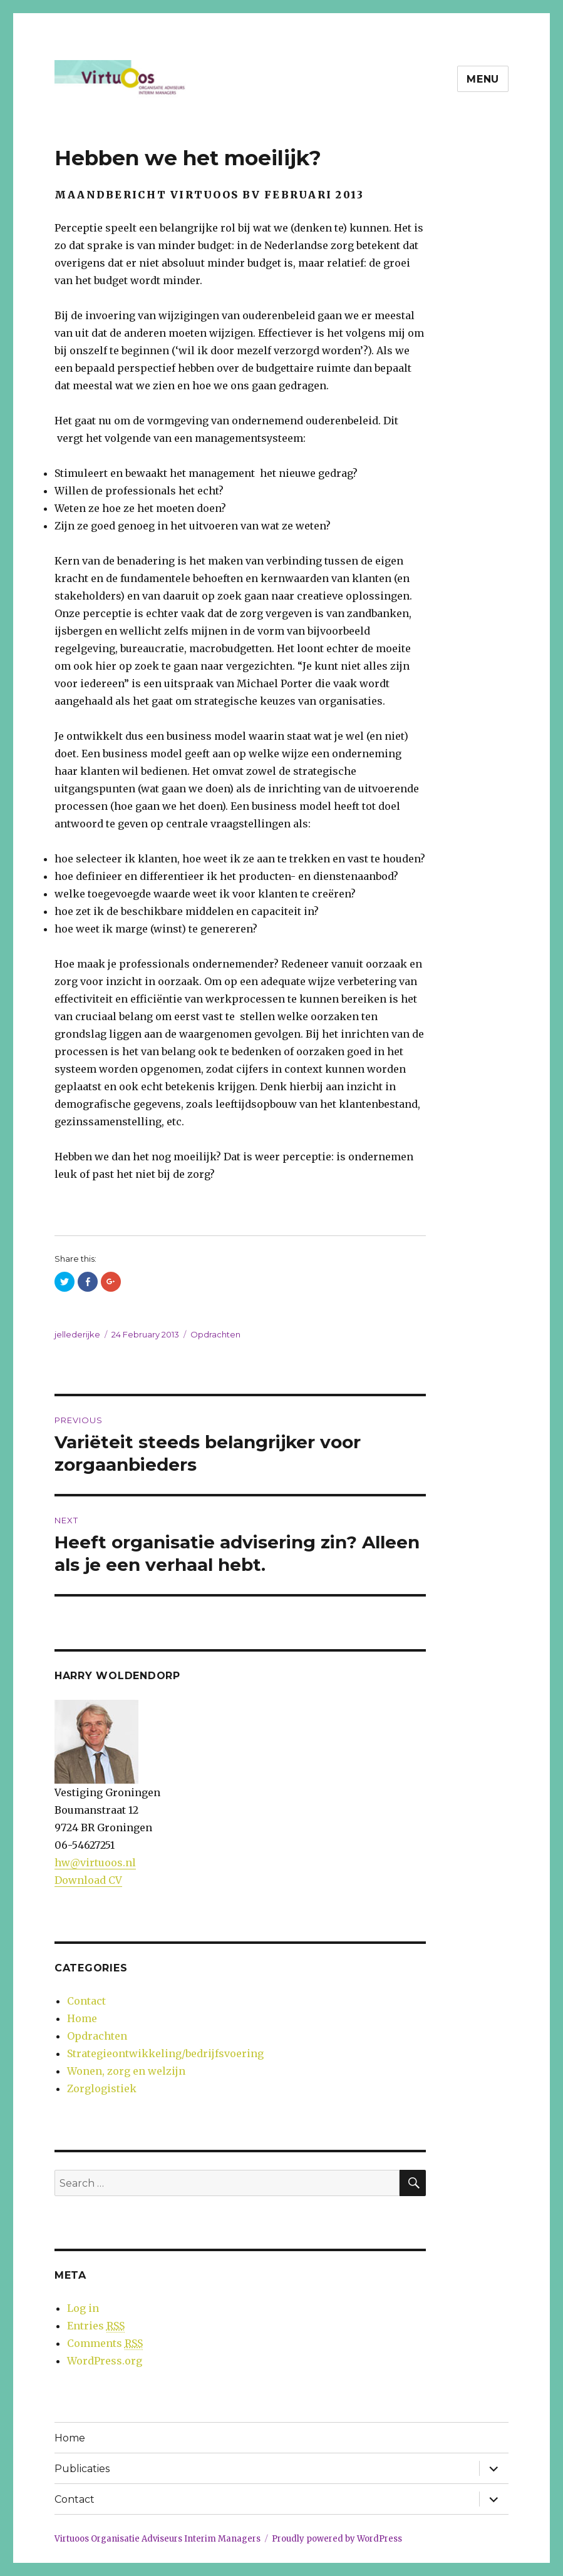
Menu (483, 79)
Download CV (88, 1880)
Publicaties (82, 2469)
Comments (105, 2343)
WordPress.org (104, 2360)
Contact (86, 2001)
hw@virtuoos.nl (95, 1862)
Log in (83, 2308)
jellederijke (77, 1334)
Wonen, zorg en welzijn (126, 2071)
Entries (96, 2326)
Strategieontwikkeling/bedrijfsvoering (165, 2053)
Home (82, 2018)
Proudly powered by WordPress (337, 2538)
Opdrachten (215, 1334)
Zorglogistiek (102, 2088)
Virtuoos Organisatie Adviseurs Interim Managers (157, 2538)
